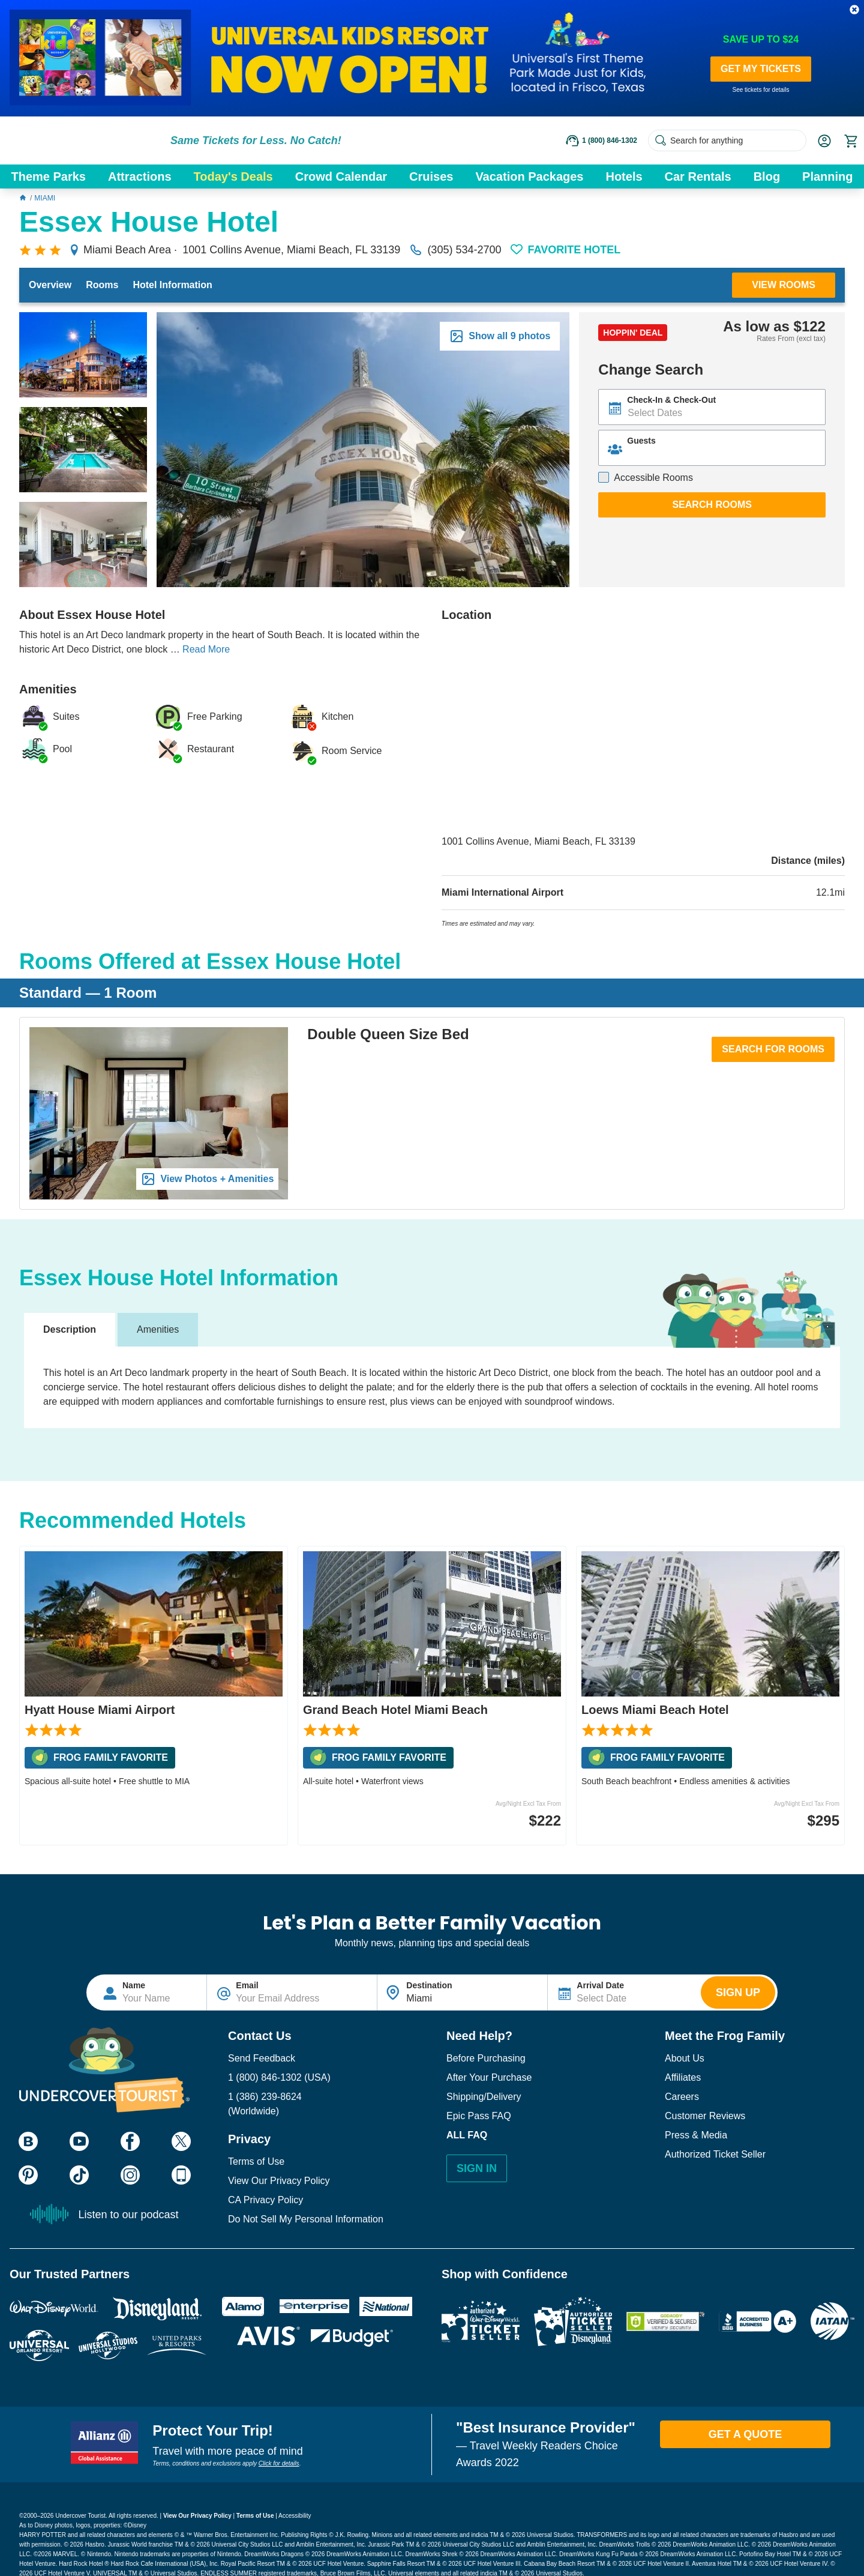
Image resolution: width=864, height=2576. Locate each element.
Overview (50, 285)
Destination (429, 1985)
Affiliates (683, 2077)
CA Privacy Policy (265, 2200)
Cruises (431, 176)
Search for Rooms (773, 1049)
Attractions (140, 176)
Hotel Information (172, 285)
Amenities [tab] (158, 1329)
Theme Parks (48, 176)
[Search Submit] (660, 140)
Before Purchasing (486, 2058)
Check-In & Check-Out (671, 400)
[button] (854, 9)
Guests (641, 440)
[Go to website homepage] (84, 140)
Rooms (102, 285)
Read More (206, 649)
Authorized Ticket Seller (715, 2154)
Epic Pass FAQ (478, 2116)
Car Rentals (698, 176)
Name (133, 1985)
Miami (44, 198)
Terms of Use (256, 2161)
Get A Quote (745, 2434)
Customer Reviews (705, 2116)
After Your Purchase (489, 2077)
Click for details (279, 2463)
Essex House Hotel (148, 223)
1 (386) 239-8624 (265, 2097)
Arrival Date (600, 1985)
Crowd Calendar (341, 176)
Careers (682, 2097)
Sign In (477, 2168)
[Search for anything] (727, 140)
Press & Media (696, 2135)
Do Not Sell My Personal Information (305, 2219)
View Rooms (783, 285)
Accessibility (294, 2515)
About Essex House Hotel (92, 614)
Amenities (48, 689)
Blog (767, 176)
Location (466, 614)
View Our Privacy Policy (279, 2181)
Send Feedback (261, 2058)
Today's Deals (233, 176)
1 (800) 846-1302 (265, 2077)
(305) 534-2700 (455, 250)
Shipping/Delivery (483, 2097)
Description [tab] (69, 1329)
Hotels (623, 176)
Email (247, 1985)
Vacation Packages (529, 176)
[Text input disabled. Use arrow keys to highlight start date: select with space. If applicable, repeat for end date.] (712, 407)
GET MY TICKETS (761, 69)
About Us (684, 2058)
